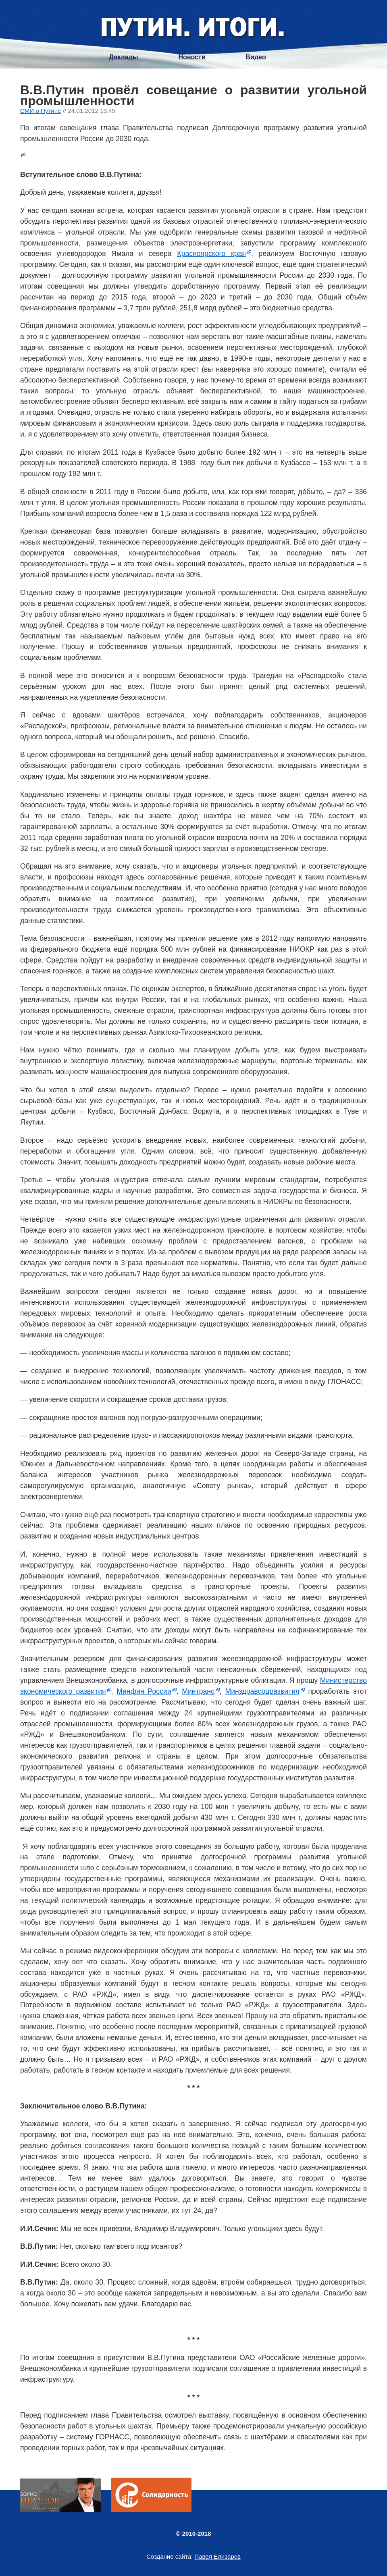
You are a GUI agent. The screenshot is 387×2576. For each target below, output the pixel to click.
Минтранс (198, 1691)
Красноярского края (211, 253)
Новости (191, 57)
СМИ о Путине (40, 110)
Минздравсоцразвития (262, 1691)
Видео (256, 57)
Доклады (123, 57)
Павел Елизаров (217, 2556)
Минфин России (144, 1691)
